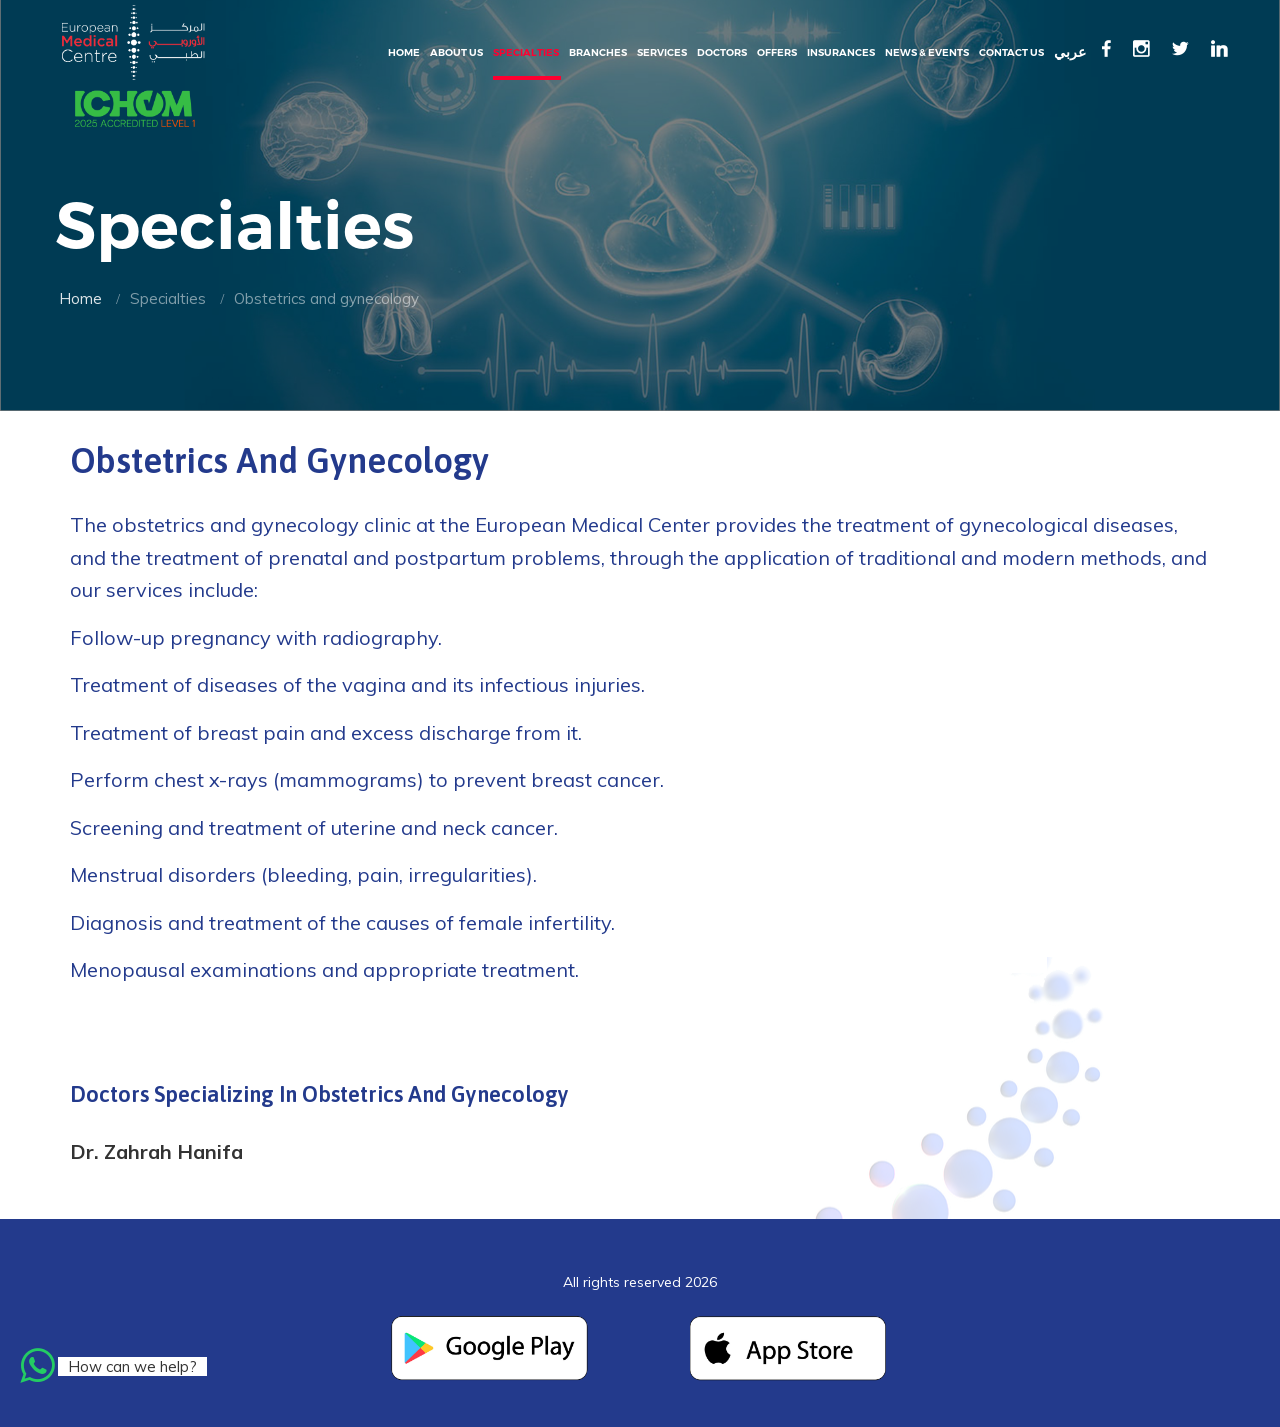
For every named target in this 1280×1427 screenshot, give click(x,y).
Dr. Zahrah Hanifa (156, 1151)
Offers (777, 52)
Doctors (722, 52)
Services (662, 52)
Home (404, 52)
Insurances (841, 52)
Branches (598, 52)
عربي (1070, 52)
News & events (927, 52)
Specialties (526, 52)
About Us (456, 52)
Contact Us (1011, 52)
